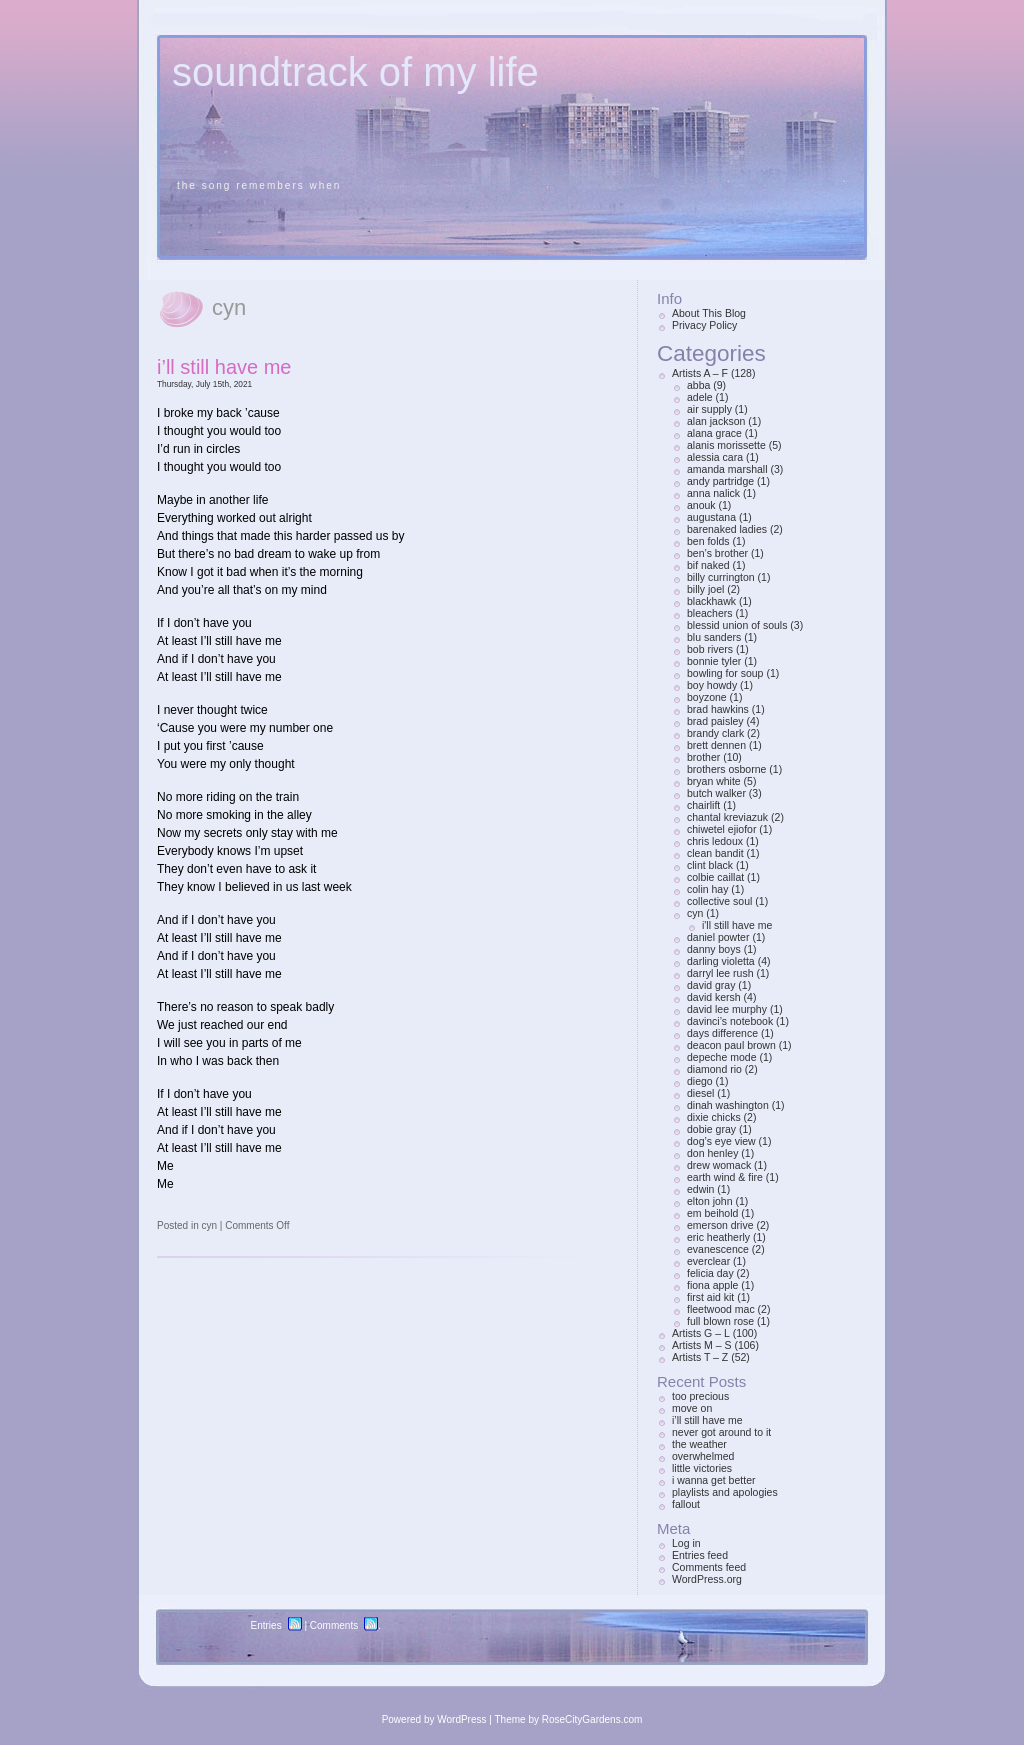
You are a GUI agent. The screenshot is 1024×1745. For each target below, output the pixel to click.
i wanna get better (713, 1480)
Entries (266, 1625)
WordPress (461, 1719)
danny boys (714, 949)
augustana (711, 517)
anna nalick (713, 493)
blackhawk (711, 601)
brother (703, 757)
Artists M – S (702, 1345)
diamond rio (714, 1069)
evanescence (718, 1249)
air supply (709, 409)
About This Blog (709, 313)
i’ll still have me (224, 367)
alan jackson (716, 421)
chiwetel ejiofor (721, 829)
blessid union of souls (737, 625)
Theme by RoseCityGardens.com (569, 1719)
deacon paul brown (731, 1045)
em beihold (712, 1213)
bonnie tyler (714, 661)
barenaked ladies (727, 529)
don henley (712, 1153)
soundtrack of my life (355, 72)
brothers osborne (726, 769)
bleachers (710, 613)
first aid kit (710, 1297)
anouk (701, 505)
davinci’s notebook (730, 1021)
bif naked (708, 565)
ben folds (708, 541)
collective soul (719, 901)
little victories (702, 1468)
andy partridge (720, 481)
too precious (700, 1396)
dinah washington (728, 1105)
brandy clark (715, 733)
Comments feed (709, 1567)
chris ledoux (715, 841)
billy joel (705, 589)
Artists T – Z (700, 1357)
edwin (700, 1189)
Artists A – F (700, 373)
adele (700, 397)
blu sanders (714, 637)
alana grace (714, 433)
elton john (710, 1201)
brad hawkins (718, 709)
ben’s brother (717, 553)
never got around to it (721, 1432)
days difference (722, 1033)
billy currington (721, 577)
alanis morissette (726, 445)
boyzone (707, 697)
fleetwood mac (721, 1309)
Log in (686, 1543)
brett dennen (716, 745)
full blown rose (720, 1321)
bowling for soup (725, 673)
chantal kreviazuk (727, 817)
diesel (700, 1093)
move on (692, 1408)
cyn (209, 1225)
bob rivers (710, 649)
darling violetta (721, 961)
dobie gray (711, 1129)
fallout (686, 1504)
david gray (711, 985)
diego (700, 1081)
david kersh (714, 997)
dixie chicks (714, 1117)
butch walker (716, 793)
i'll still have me (737, 925)
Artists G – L (701, 1333)
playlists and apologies (725, 1492)
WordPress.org (707, 1579)
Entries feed (700, 1555)
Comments (334, 1625)
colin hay (707, 889)
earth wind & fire (725, 1177)
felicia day (710, 1273)
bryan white (714, 781)
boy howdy (712, 685)
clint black (710, 865)
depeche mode (721, 1057)
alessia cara (715, 457)
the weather (699, 1444)
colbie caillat (715, 877)
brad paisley (715, 721)
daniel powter (718, 937)
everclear (708, 1261)
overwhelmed (703, 1456)
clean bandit (715, 853)
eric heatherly (718, 1237)
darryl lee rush (720, 973)
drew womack (719, 1165)
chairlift (703, 805)
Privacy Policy (704, 325)
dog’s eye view (721, 1141)
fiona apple (712, 1285)
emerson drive (720, 1225)
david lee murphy (727, 1009)
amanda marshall (727, 469)
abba (698, 385)
